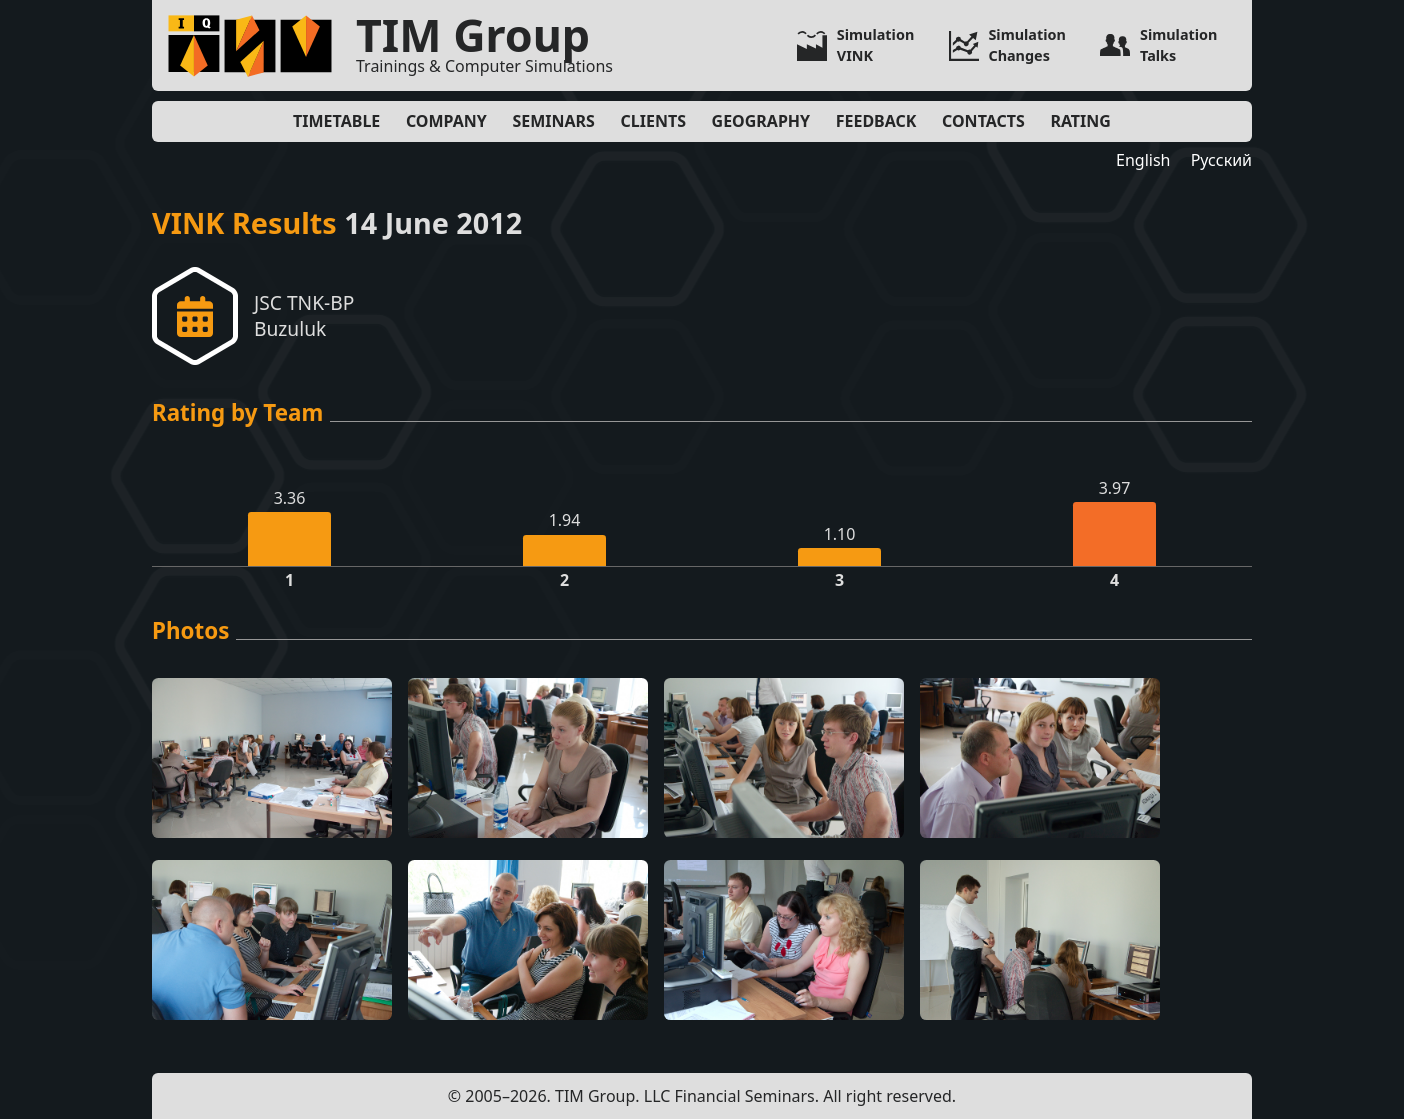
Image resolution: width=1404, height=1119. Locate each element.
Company (446, 121)
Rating (1080, 121)
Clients (653, 121)
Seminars (553, 121)
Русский (1221, 160)
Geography (761, 121)
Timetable (336, 121)
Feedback (876, 121)
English (1143, 160)
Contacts (983, 121)
